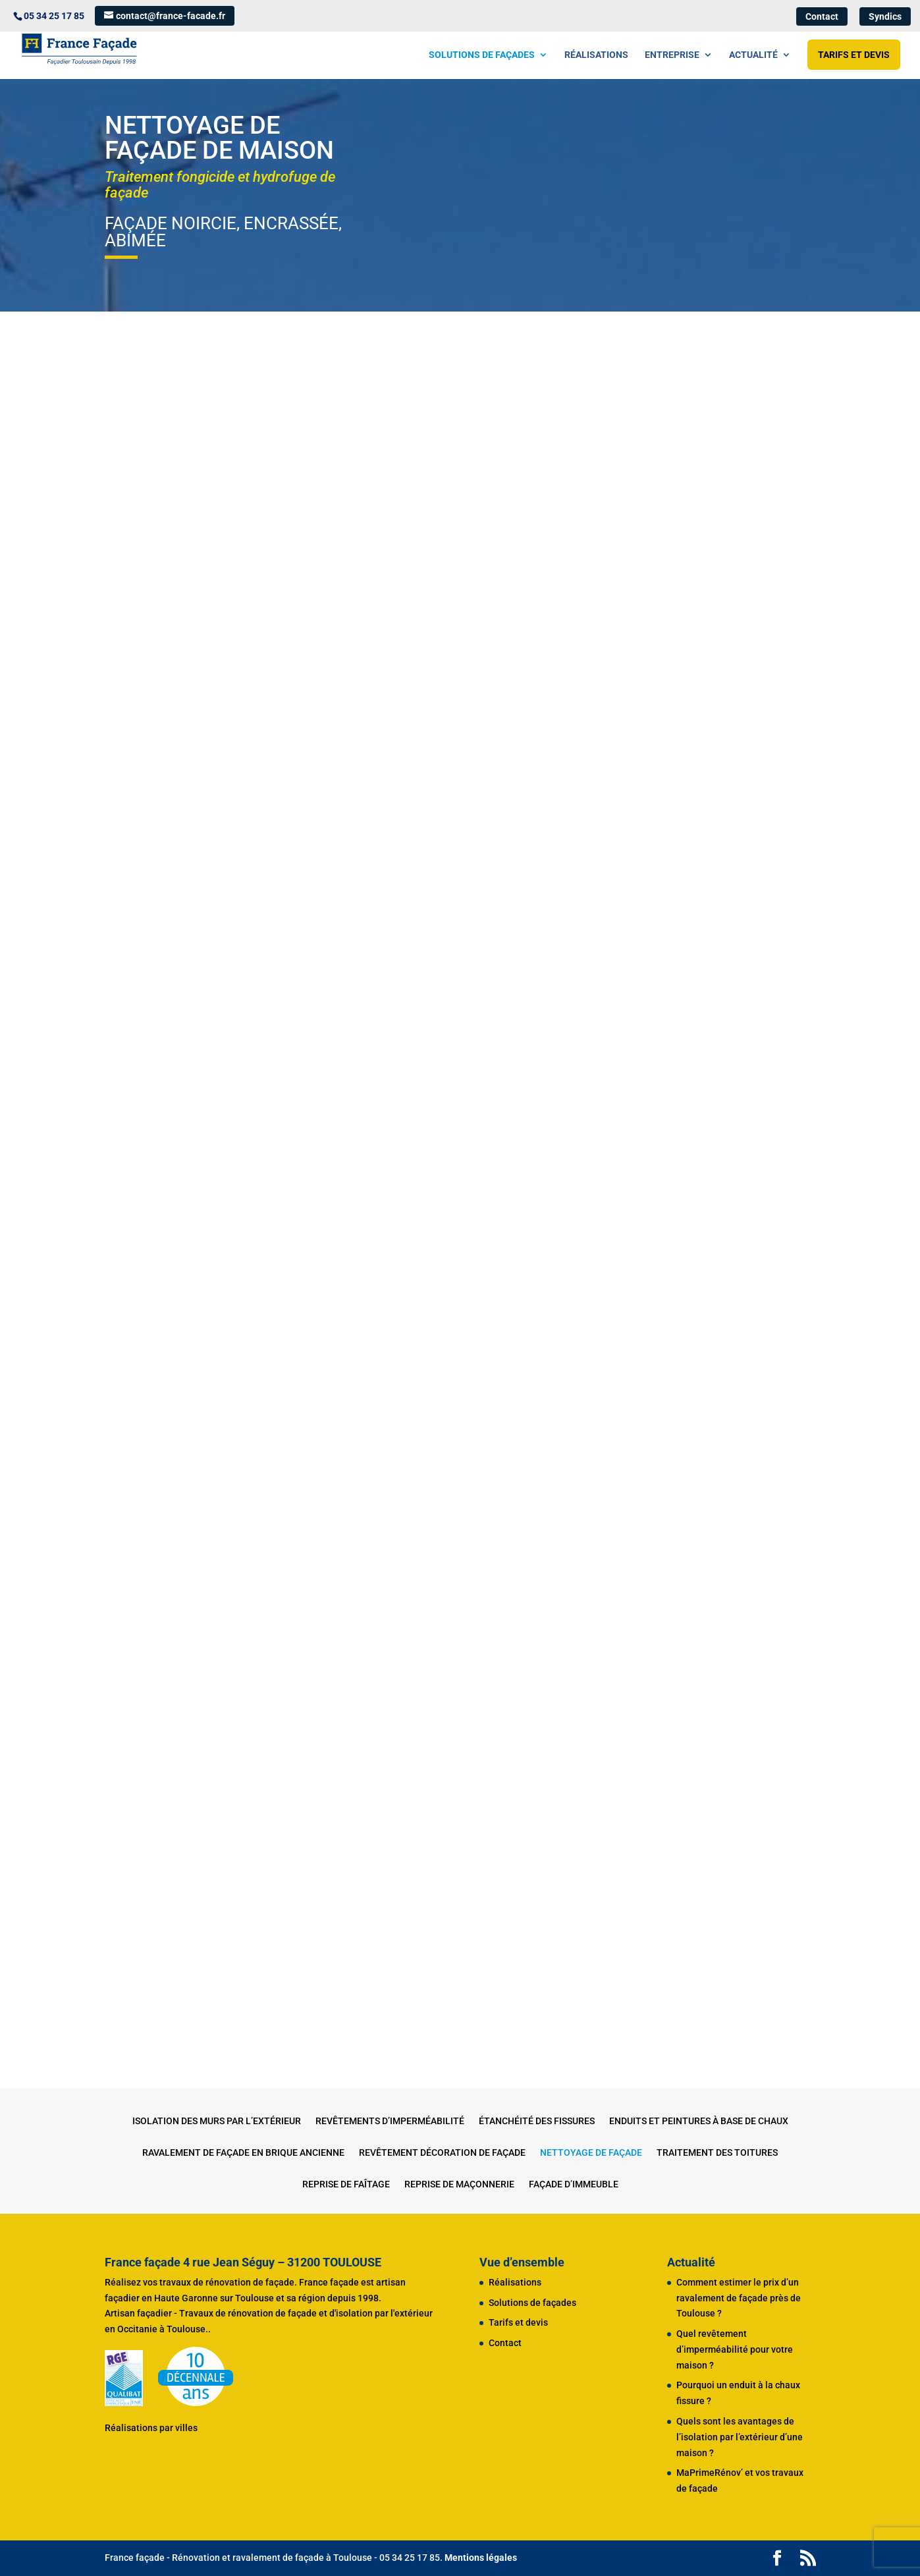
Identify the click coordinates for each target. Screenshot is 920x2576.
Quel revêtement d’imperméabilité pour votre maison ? (734, 2349)
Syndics (885, 16)
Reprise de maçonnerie (459, 2184)
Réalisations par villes (151, 2428)
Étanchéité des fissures (537, 2121)
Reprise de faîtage (346, 2184)
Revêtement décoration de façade (442, 2153)
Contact (821, 16)
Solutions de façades (482, 55)
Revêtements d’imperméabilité (389, 2121)
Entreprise (672, 55)
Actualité (753, 55)
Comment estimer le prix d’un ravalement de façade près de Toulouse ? (738, 2298)
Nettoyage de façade (591, 2153)
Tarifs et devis (854, 54)
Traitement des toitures (717, 2153)
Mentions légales (481, 2557)
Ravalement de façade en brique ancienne (243, 2153)
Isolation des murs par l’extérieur (216, 2121)
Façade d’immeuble (573, 2184)
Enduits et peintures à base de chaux (698, 2121)
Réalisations (596, 55)
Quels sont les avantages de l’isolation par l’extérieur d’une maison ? (739, 2437)
